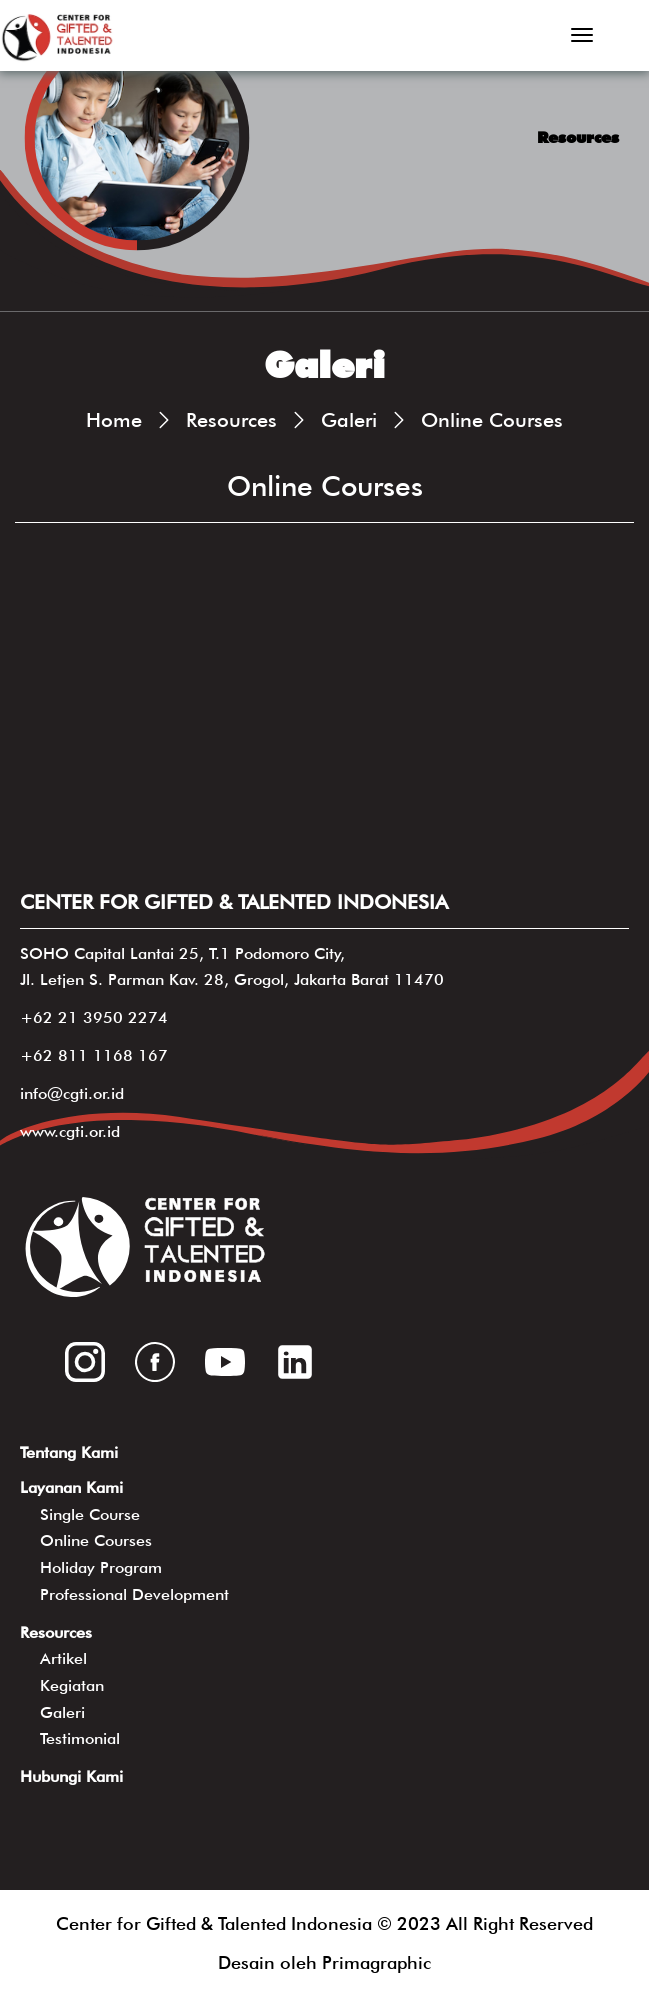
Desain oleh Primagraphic (324, 1962)
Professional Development (134, 1594)
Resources (231, 420)
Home (114, 420)
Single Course (90, 1514)
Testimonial (80, 1738)
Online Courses (492, 420)
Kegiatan (72, 1685)
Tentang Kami (69, 1452)
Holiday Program (101, 1567)
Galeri (349, 420)
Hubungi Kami (71, 1776)
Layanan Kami (71, 1487)
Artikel (63, 1658)
